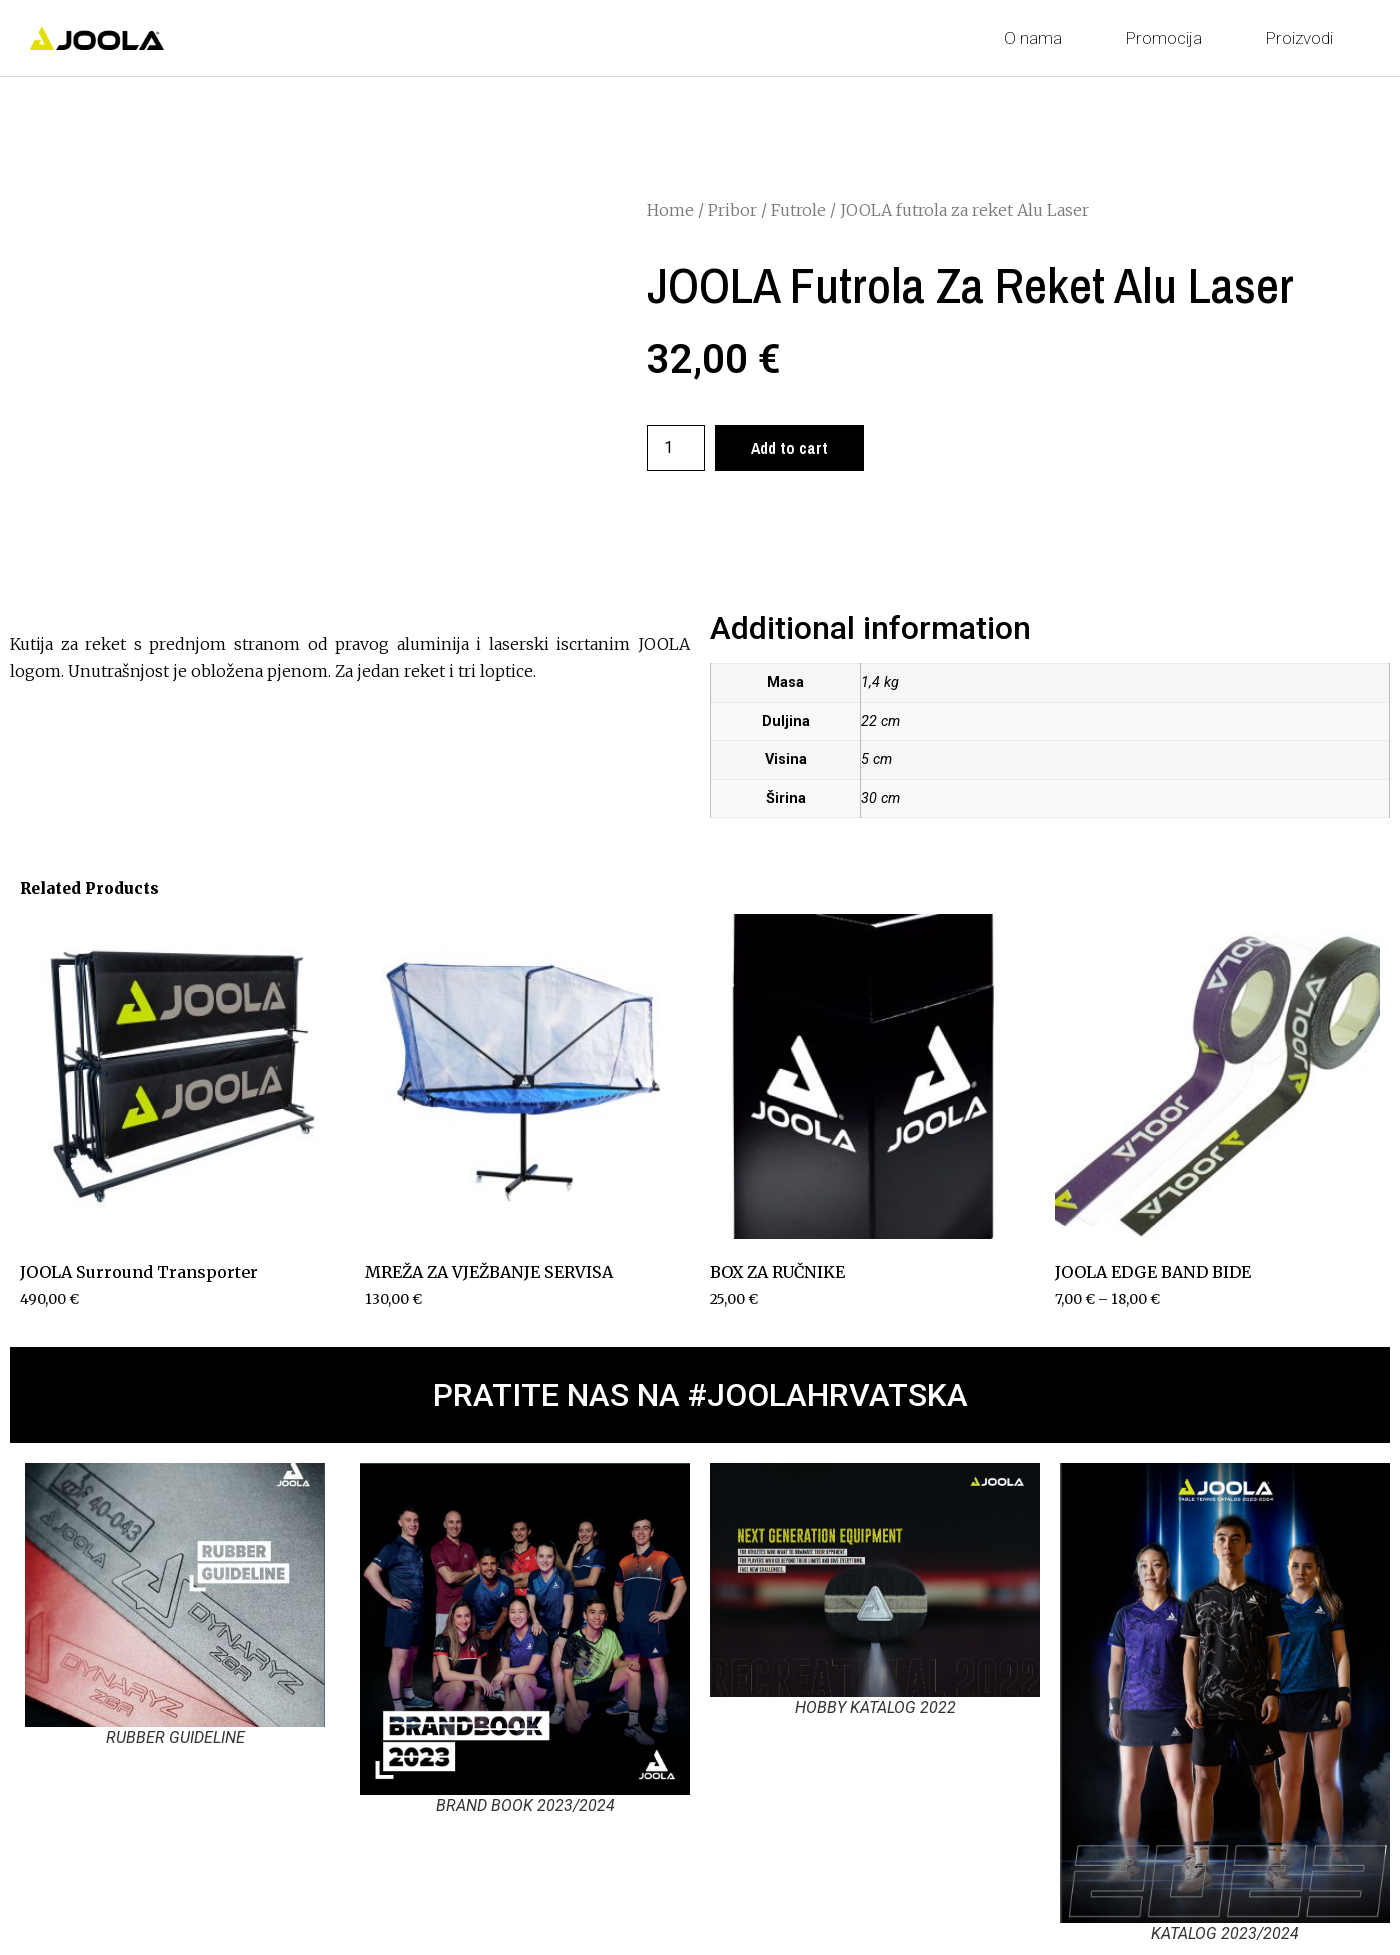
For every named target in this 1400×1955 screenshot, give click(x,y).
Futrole (798, 210)
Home (670, 210)
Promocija (1169, 38)
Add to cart (789, 448)
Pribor (732, 210)
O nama (1038, 38)
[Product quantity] (676, 448)
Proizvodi (1304, 38)
